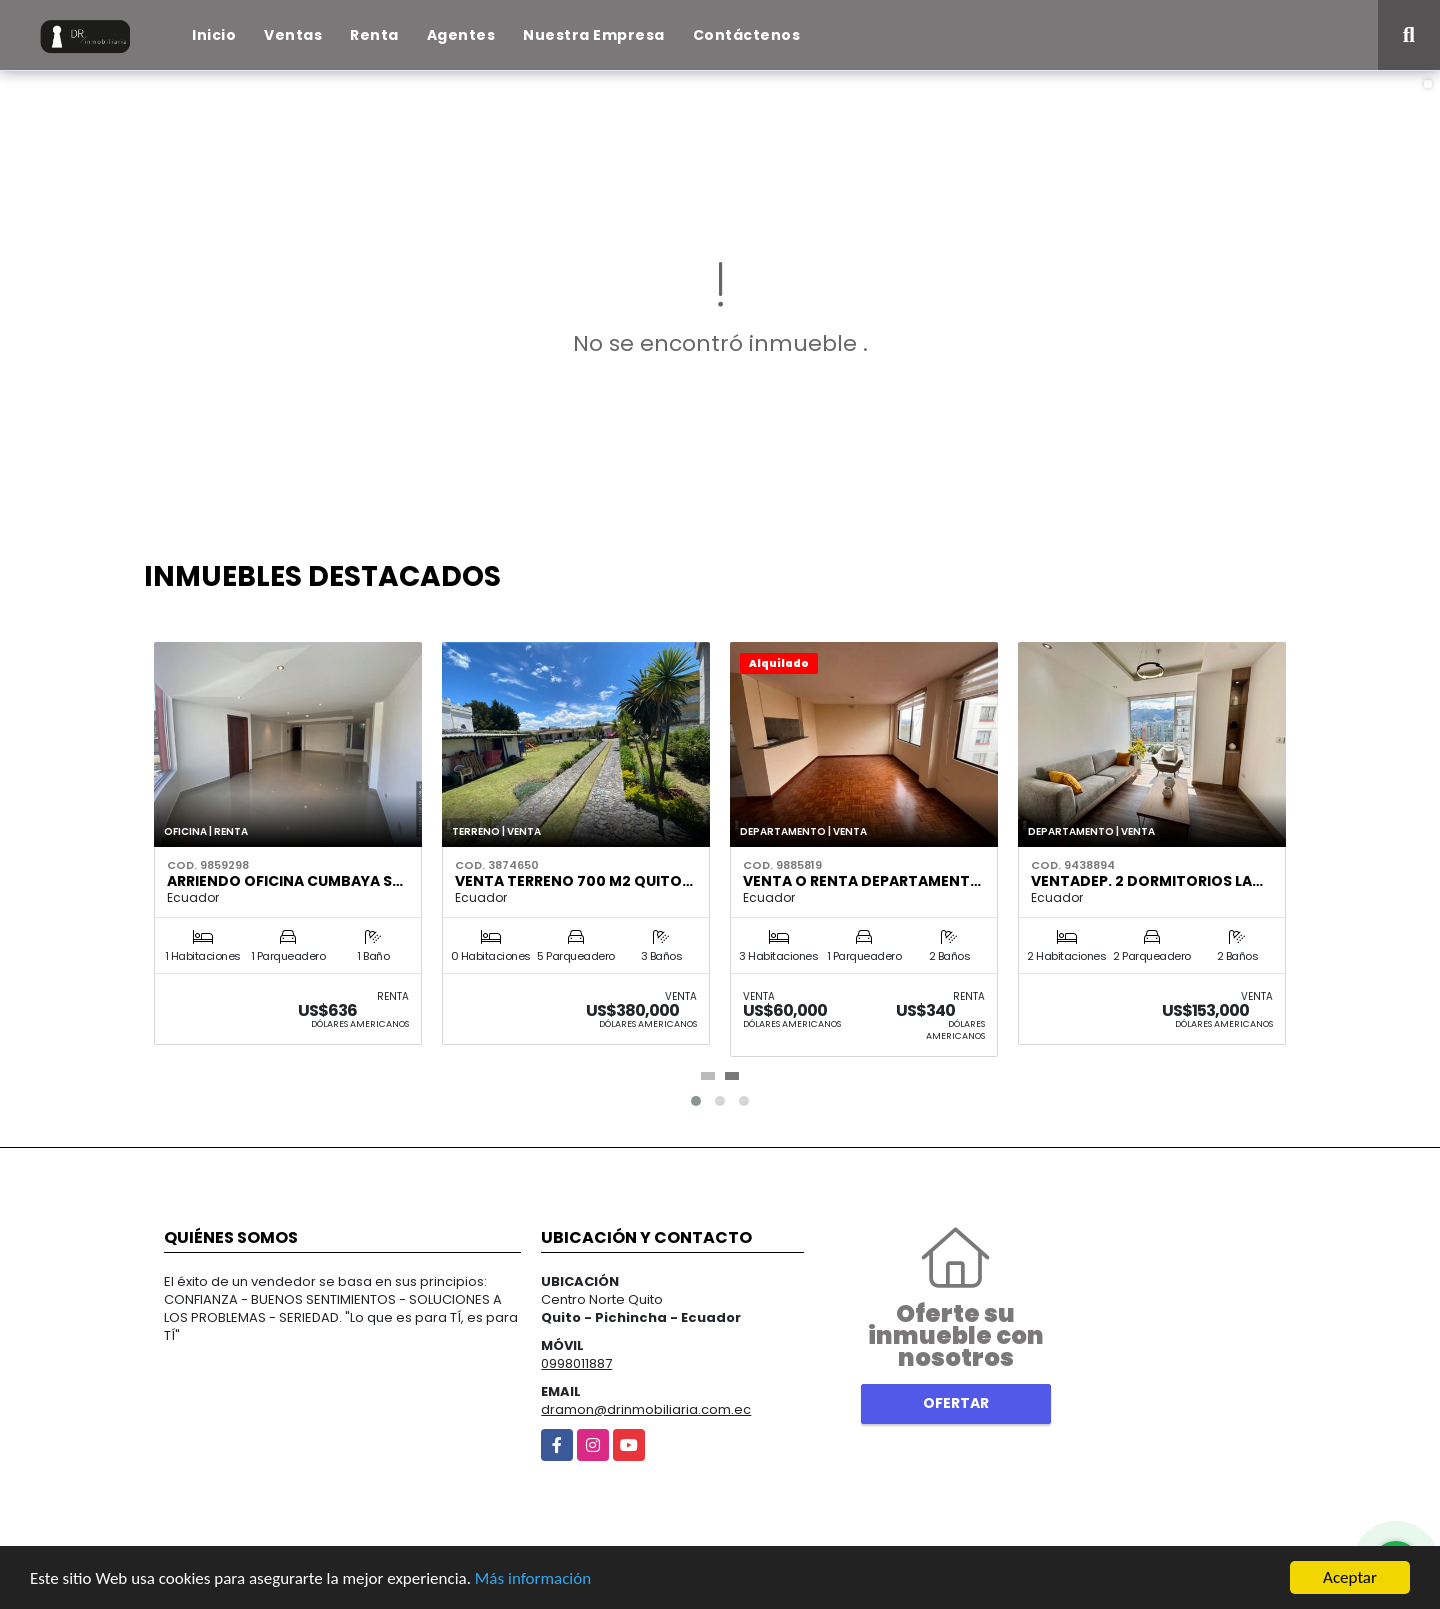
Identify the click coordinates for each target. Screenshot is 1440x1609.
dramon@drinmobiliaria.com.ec (646, 1409)
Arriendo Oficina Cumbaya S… (285, 881)
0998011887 (576, 1363)
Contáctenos (747, 35)
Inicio (214, 35)
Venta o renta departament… (862, 881)
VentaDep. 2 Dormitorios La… (1147, 881)
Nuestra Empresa (594, 35)
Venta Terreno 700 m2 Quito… (574, 881)
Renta (374, 35)
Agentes (461, 35)
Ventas (293, 35)
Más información (533, 1578)
